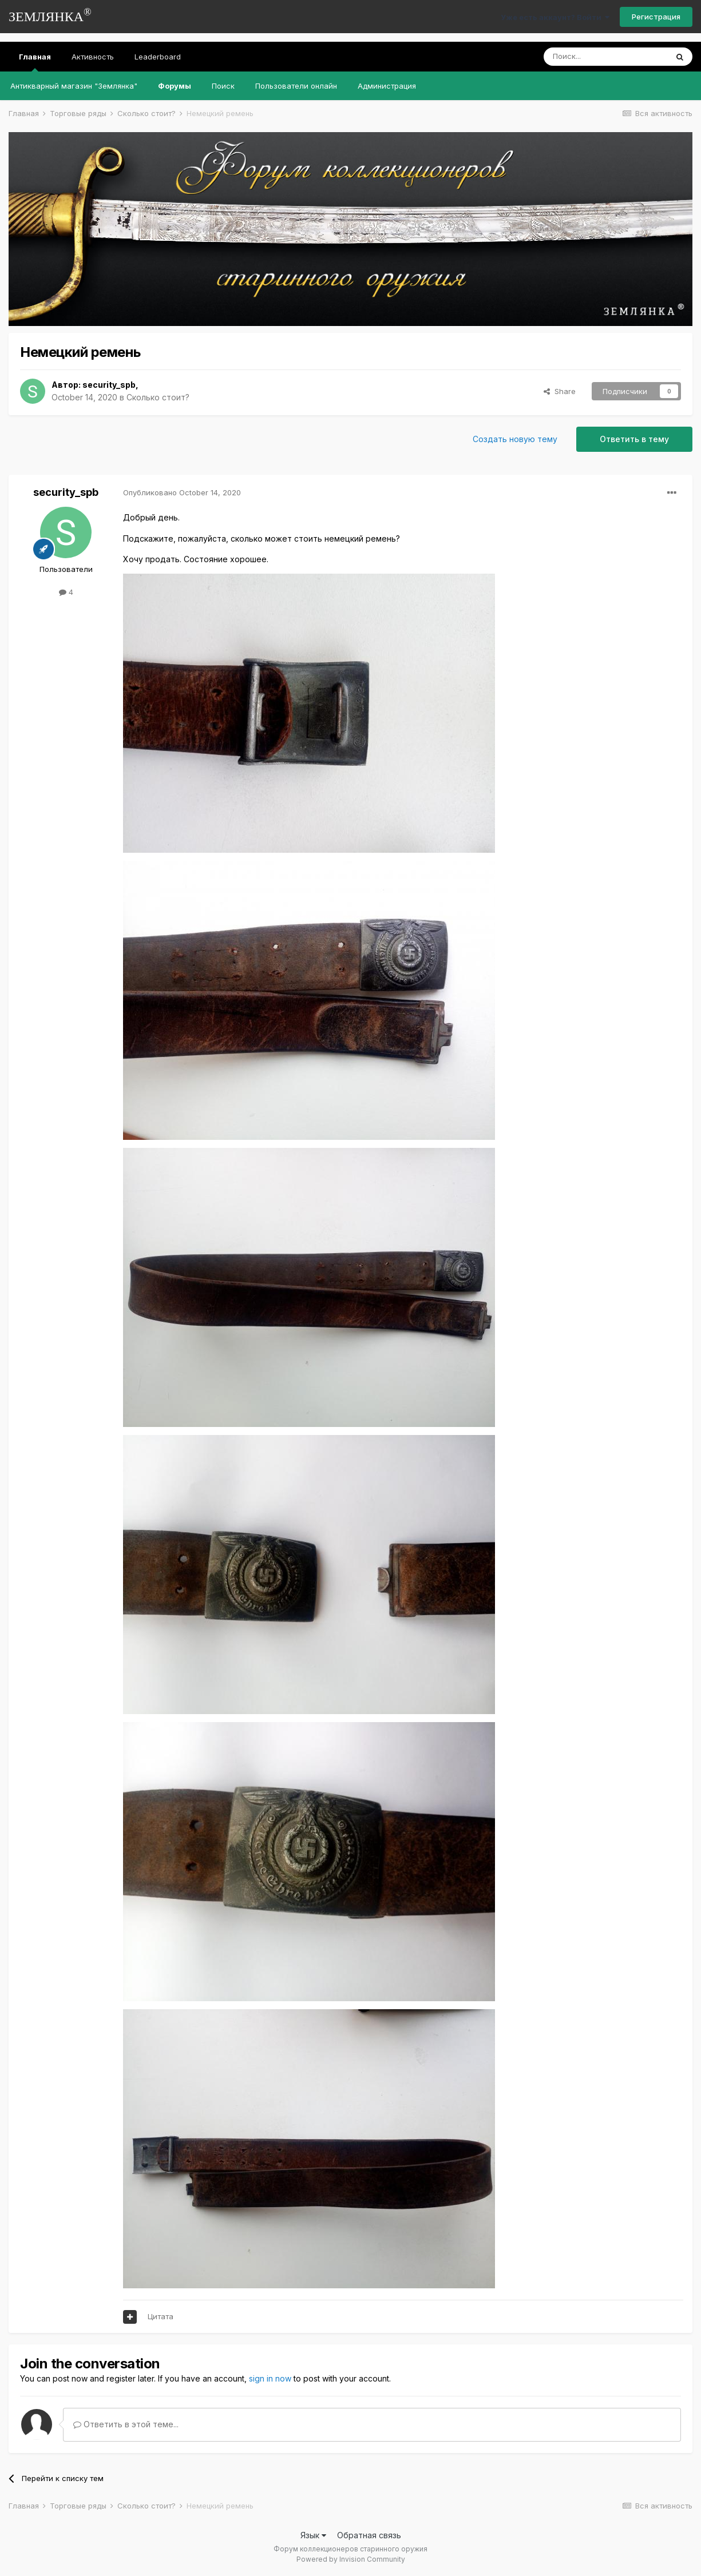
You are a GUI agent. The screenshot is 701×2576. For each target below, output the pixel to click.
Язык (313, 2535)
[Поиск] (605, 56)
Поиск (223, 85)
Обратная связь (369, 2535)
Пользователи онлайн (296, 85)
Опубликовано (182, 492)
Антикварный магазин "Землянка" (73, 85)
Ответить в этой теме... (126, 2424)
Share (560, 391)
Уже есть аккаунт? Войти (555, 17)
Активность (93, 56)
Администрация (387, 85)
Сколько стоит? (157, 397)
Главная (35, 61)
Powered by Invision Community (350, 2559)
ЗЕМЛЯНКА (50, 15)
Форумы (174, 85)
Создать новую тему (515, 439)
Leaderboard (157, 56)
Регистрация (656, 16)
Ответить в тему (634, 439)
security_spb (109, 384)
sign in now (270, 2378)
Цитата (160, 2316)
